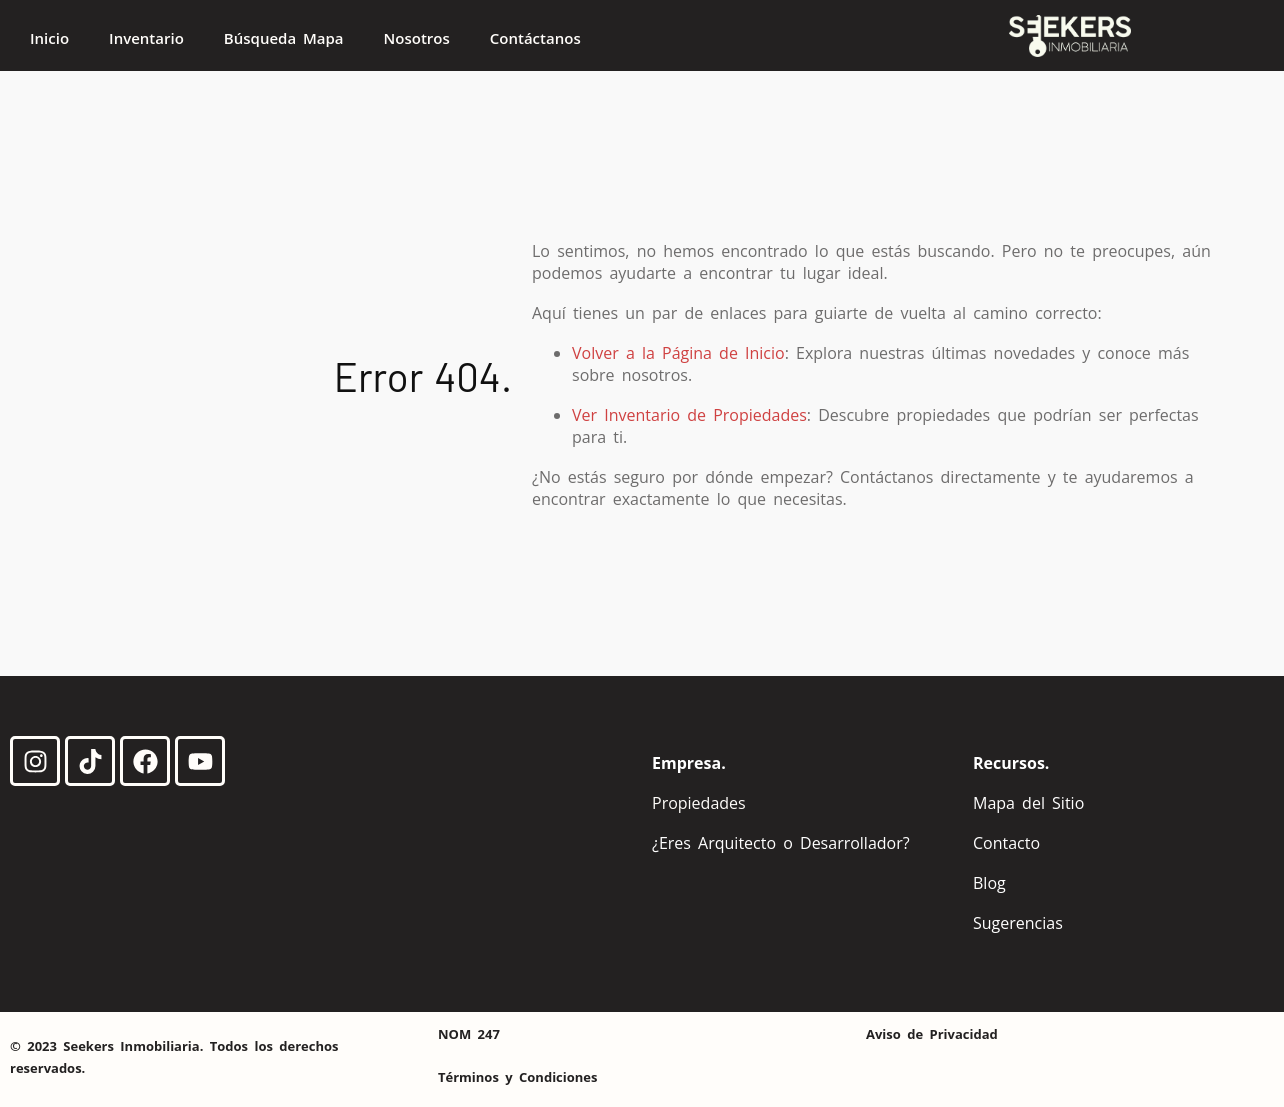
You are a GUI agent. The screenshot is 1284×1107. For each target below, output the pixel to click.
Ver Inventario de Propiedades (689, 415)
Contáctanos (535, 38)
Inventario (146, 38)
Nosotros (417, 38)
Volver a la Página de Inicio (678, 353)
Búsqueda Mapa (284, 38)
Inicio (49, 38)
